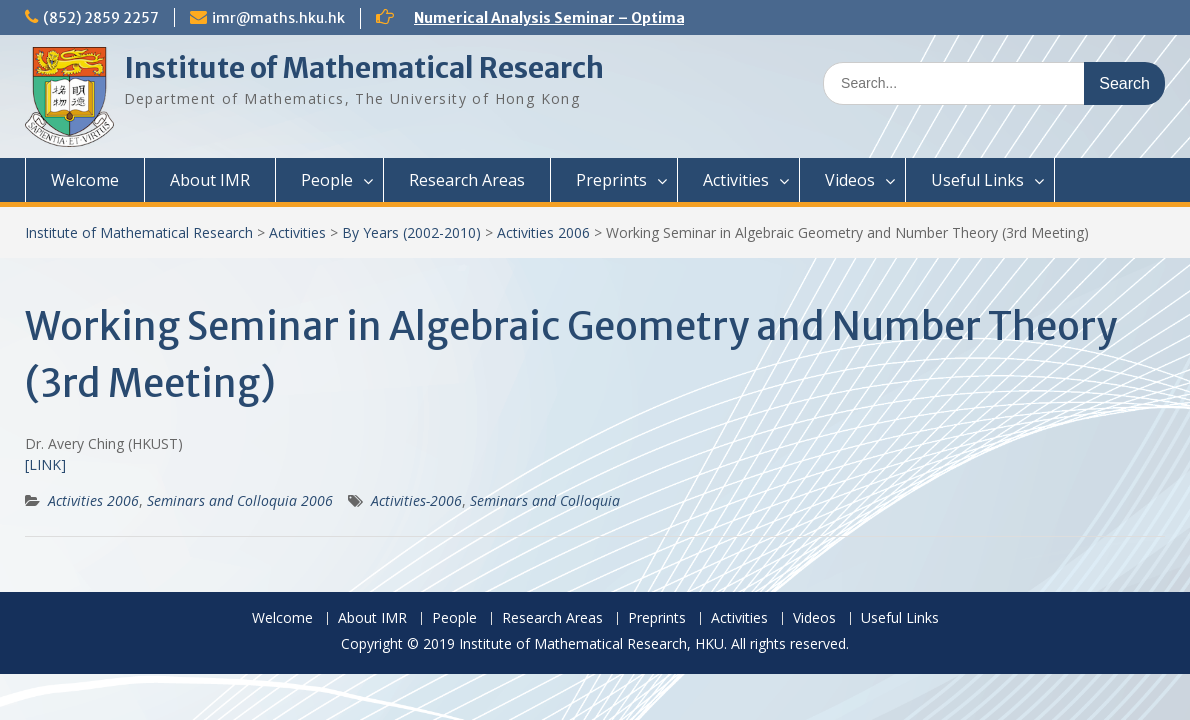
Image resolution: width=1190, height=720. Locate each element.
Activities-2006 (416, 500)
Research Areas (467, 180)
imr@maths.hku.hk (278, 18)
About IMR (210, 180)
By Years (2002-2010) (411, 232)
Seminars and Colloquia (545, 500)
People (327, 180)
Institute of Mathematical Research (364, 68)
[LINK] (45, 464)
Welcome (85, 180)
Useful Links (977, 180)
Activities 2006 (543, 232)
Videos (850, 180)
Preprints (611, 180)
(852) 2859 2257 (101, 18)
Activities (736, 180)
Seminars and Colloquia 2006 (240, 500)
